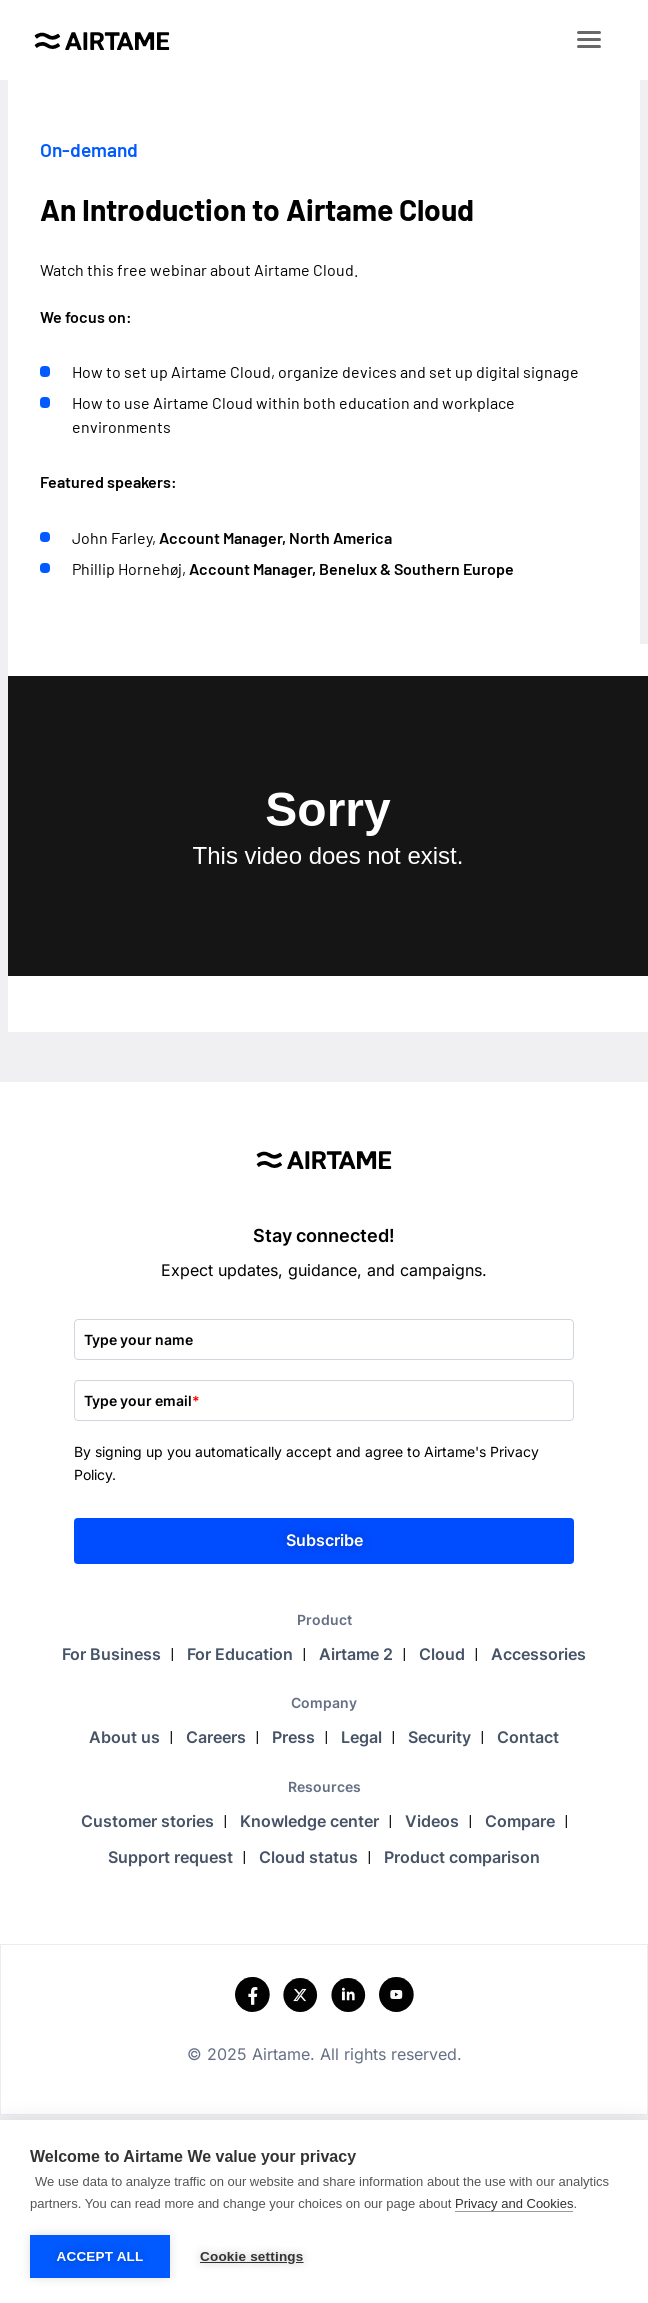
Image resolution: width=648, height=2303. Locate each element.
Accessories (538, 1654)
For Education (240, 1654)
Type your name (138, 1339)
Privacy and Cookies (514, 2203)
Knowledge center (309, 1821)
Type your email (142, 1400)
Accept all (100, 2256)
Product (324, 1619)
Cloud (442, 1654)
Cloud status (308, 1857)
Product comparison (462, 1857)
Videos (432, 1821)
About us (124, 1737)
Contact (528, 1737)
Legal (361, 1737)
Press (293, 1737)
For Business (111, 1654)
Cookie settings (252, 2256)
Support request (170, 1857)
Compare (520, 1821)
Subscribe (324, 1540)
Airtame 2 (356, 1654)
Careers (216, 1737)
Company (324, 1702)
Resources (324, 1786)
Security (439, 1737)
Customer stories (147, 1821)
